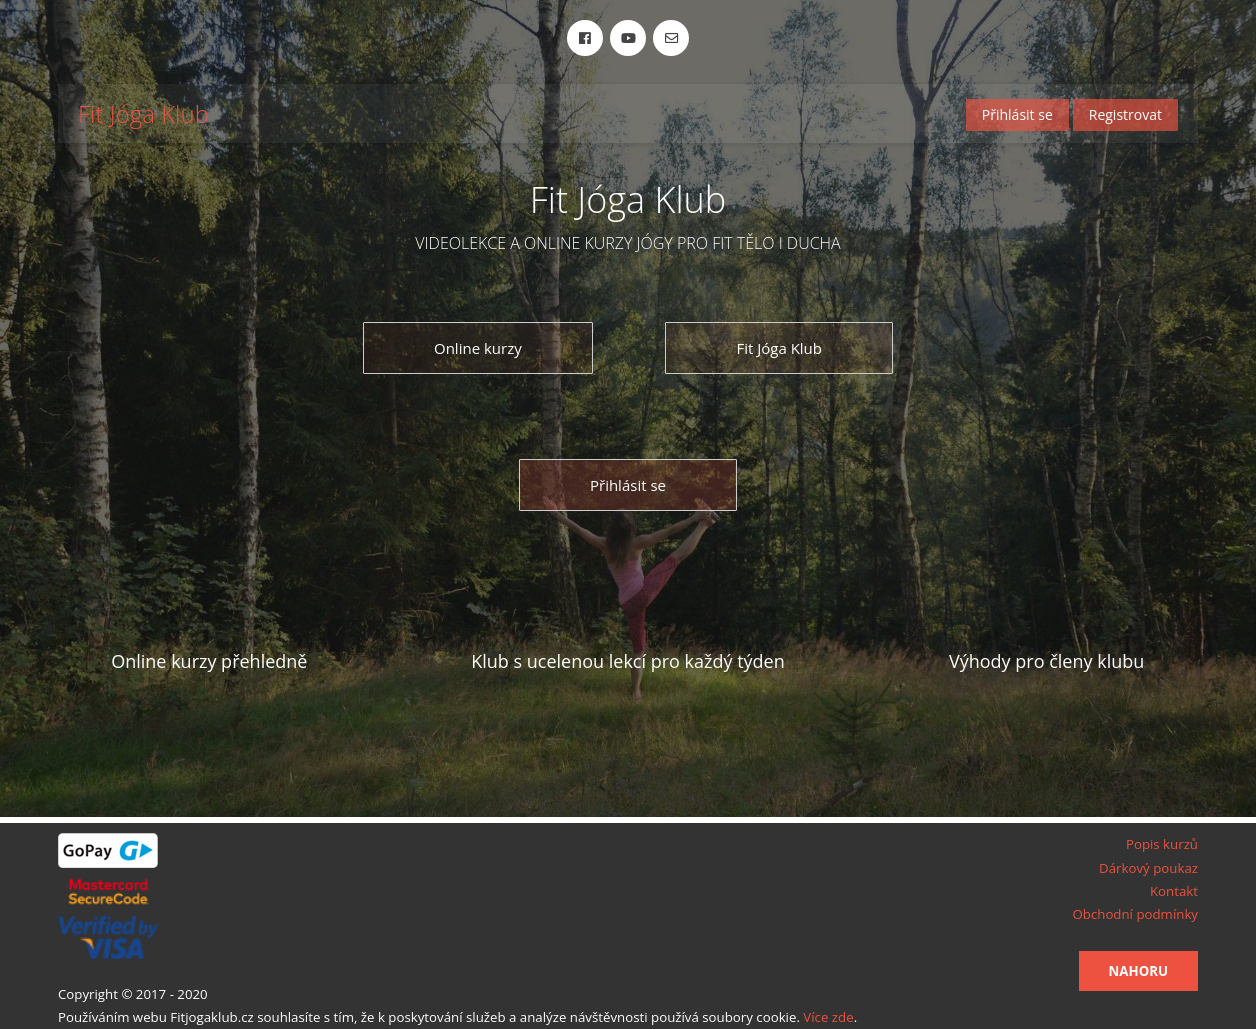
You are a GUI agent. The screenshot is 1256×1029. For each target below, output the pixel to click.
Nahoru (1138, 971)
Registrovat (1125, 114)
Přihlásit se (1017, 114)
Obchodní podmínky (1135, 914)
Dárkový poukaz (1148, 868)
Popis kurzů (1162, 844)
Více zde (828, 1017)
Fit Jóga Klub (143, 114)
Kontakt (1174, 891)
